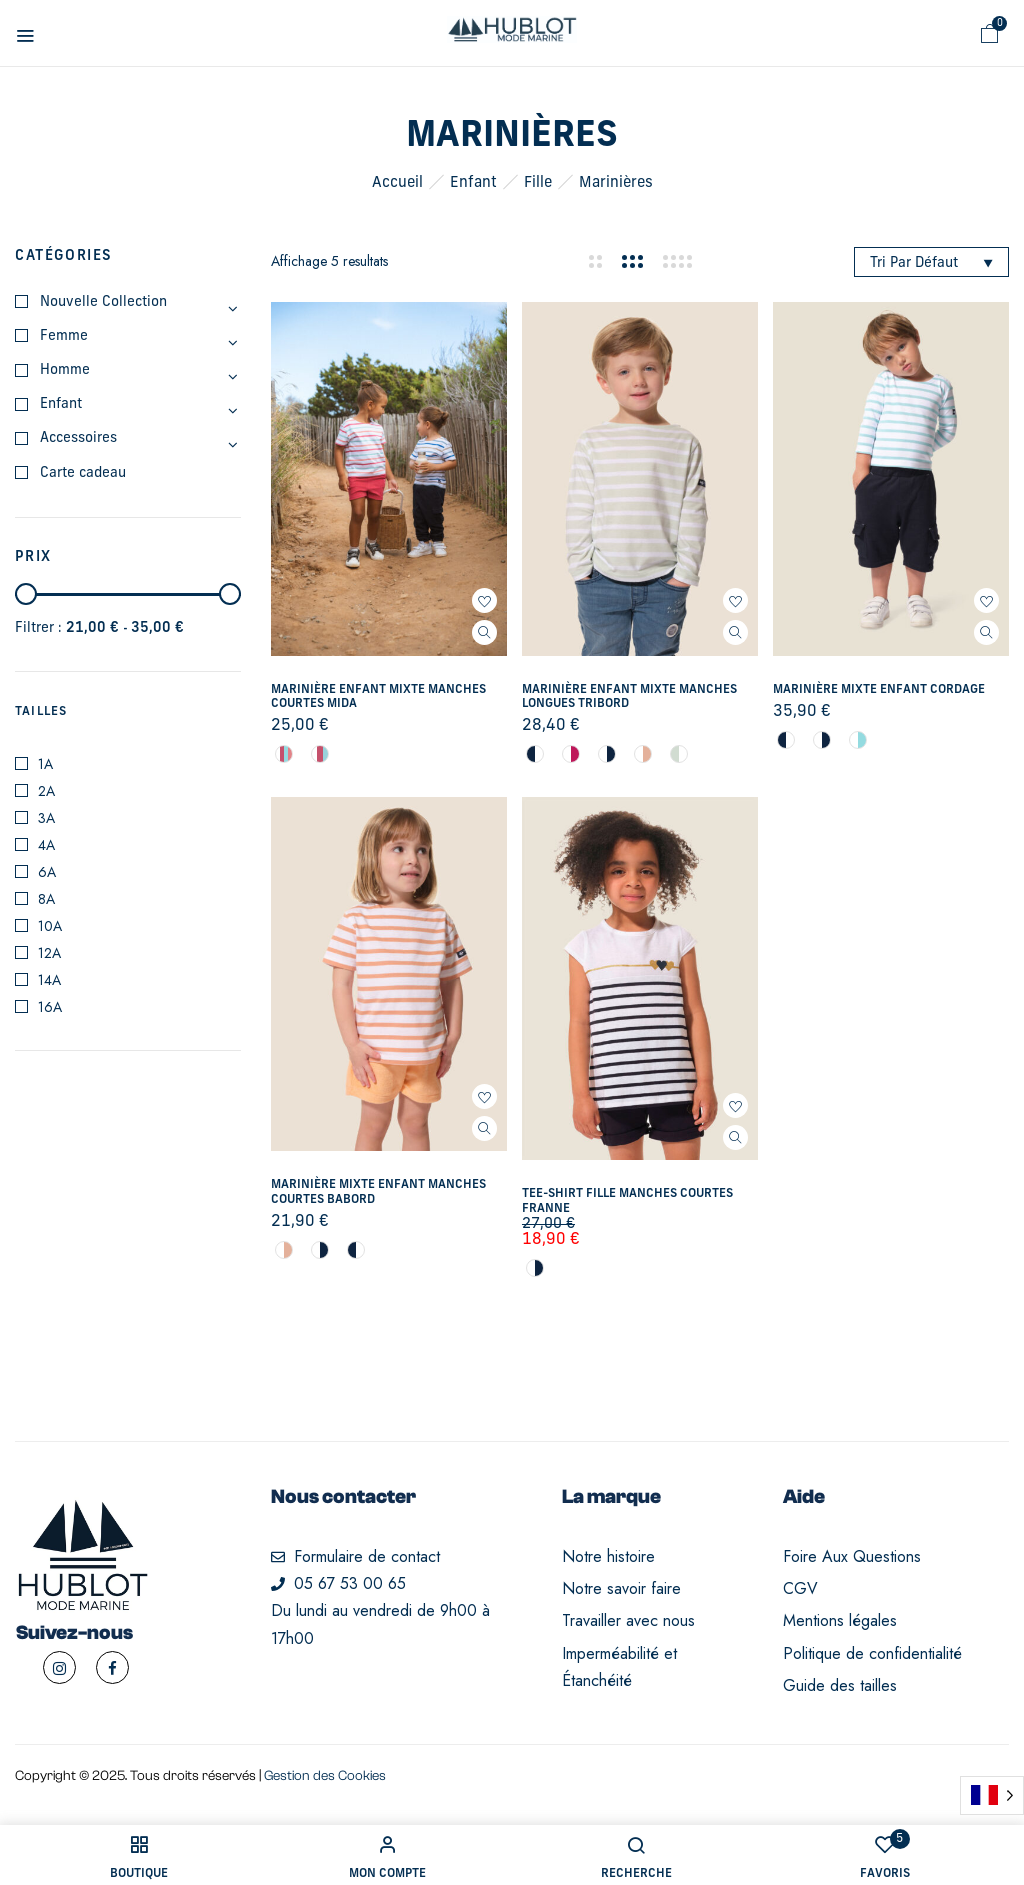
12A (49, 953)
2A (46, 791)
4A (46, 845)
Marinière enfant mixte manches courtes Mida (378, 697)
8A (46, 899)
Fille (538, 183)
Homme (65, 370)
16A (50, 1007)
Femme (64, 336)
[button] (990, 34)
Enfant (473, 183)
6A (47, 872)
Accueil (397, 183)
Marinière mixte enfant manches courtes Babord (378, 1192)
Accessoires (78, 438)
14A (49, 980)
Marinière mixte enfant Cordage (879, 690)
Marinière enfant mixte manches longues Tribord (629, 697)
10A (50, 926)
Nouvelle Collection (103, 302)
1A (45, 764)
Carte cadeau (83, 473)
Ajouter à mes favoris (484, 600)
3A (46, 818)
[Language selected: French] (992, 1795)
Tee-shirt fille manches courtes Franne (627, 1201)
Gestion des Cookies (325, 1776)
